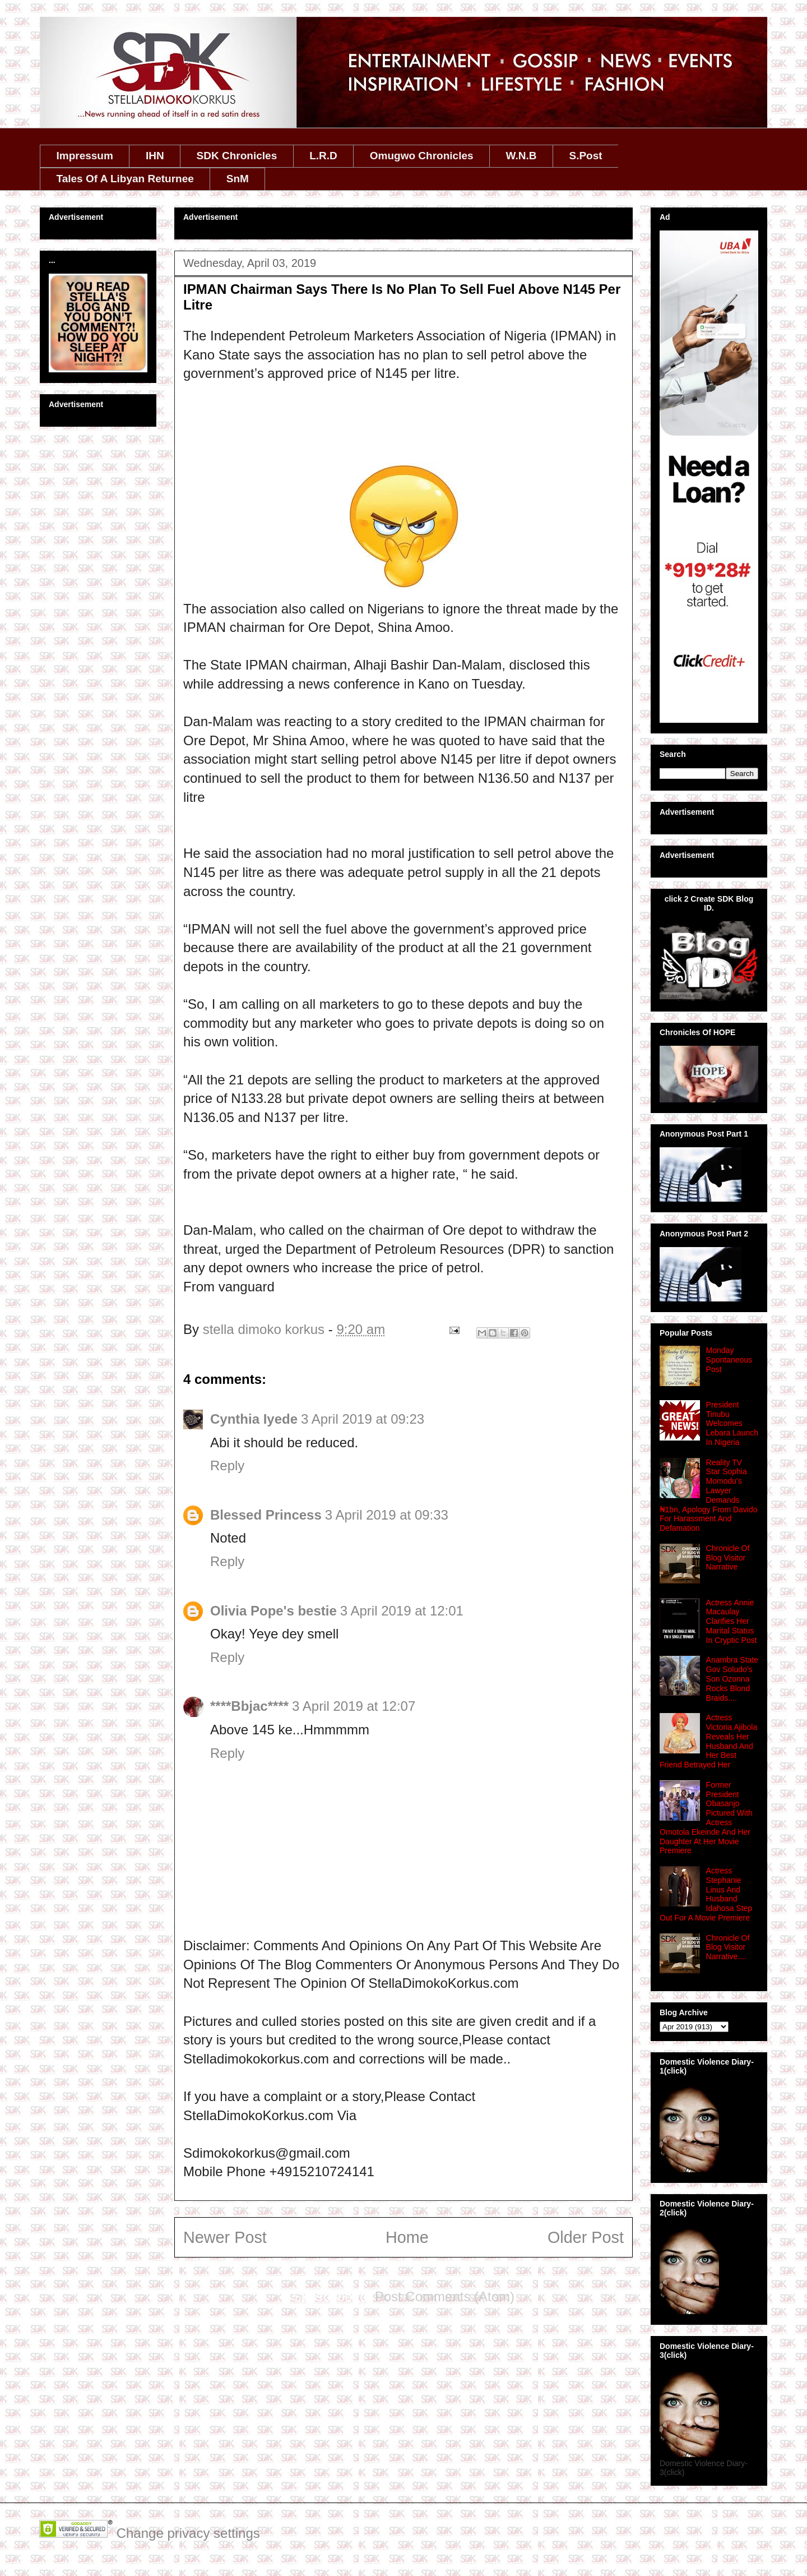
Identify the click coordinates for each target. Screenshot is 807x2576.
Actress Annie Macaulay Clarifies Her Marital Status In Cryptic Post (731, 1621)
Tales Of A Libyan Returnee (125, 178)
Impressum (85, 155)
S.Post (585, 155)
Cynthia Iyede (254, 1419)
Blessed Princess (266, 1514)
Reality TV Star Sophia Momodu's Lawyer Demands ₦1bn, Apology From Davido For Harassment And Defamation (709, 1495)
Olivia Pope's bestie (273, 1610)
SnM (237, 178)
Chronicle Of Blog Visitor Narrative (728, 1558)
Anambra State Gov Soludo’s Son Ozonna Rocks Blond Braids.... (732, 1678)
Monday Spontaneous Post (729, 1360)
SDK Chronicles (237, 155)
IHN (155, 155)
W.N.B (521, 155)
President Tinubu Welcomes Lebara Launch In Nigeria (732, 1423)
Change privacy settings (188, 2533)
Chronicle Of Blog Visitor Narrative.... (728, 1947)
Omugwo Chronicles (422, 155)
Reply (227, 1465)
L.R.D (323, 155)
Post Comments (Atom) (444, 2296)
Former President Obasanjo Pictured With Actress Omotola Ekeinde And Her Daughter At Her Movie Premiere (706, 1817)
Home (407, 2237)
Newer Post (225, 2237)
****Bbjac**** (249, 1706)
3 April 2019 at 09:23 (362, 1419)
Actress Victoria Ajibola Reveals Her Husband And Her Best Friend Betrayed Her (708, 1741)
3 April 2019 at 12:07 (353, 1706)
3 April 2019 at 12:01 (401, 1610)
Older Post (586, 2237)
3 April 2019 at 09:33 (386, 1514)
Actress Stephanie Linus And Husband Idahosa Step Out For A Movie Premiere (706, 1894)
